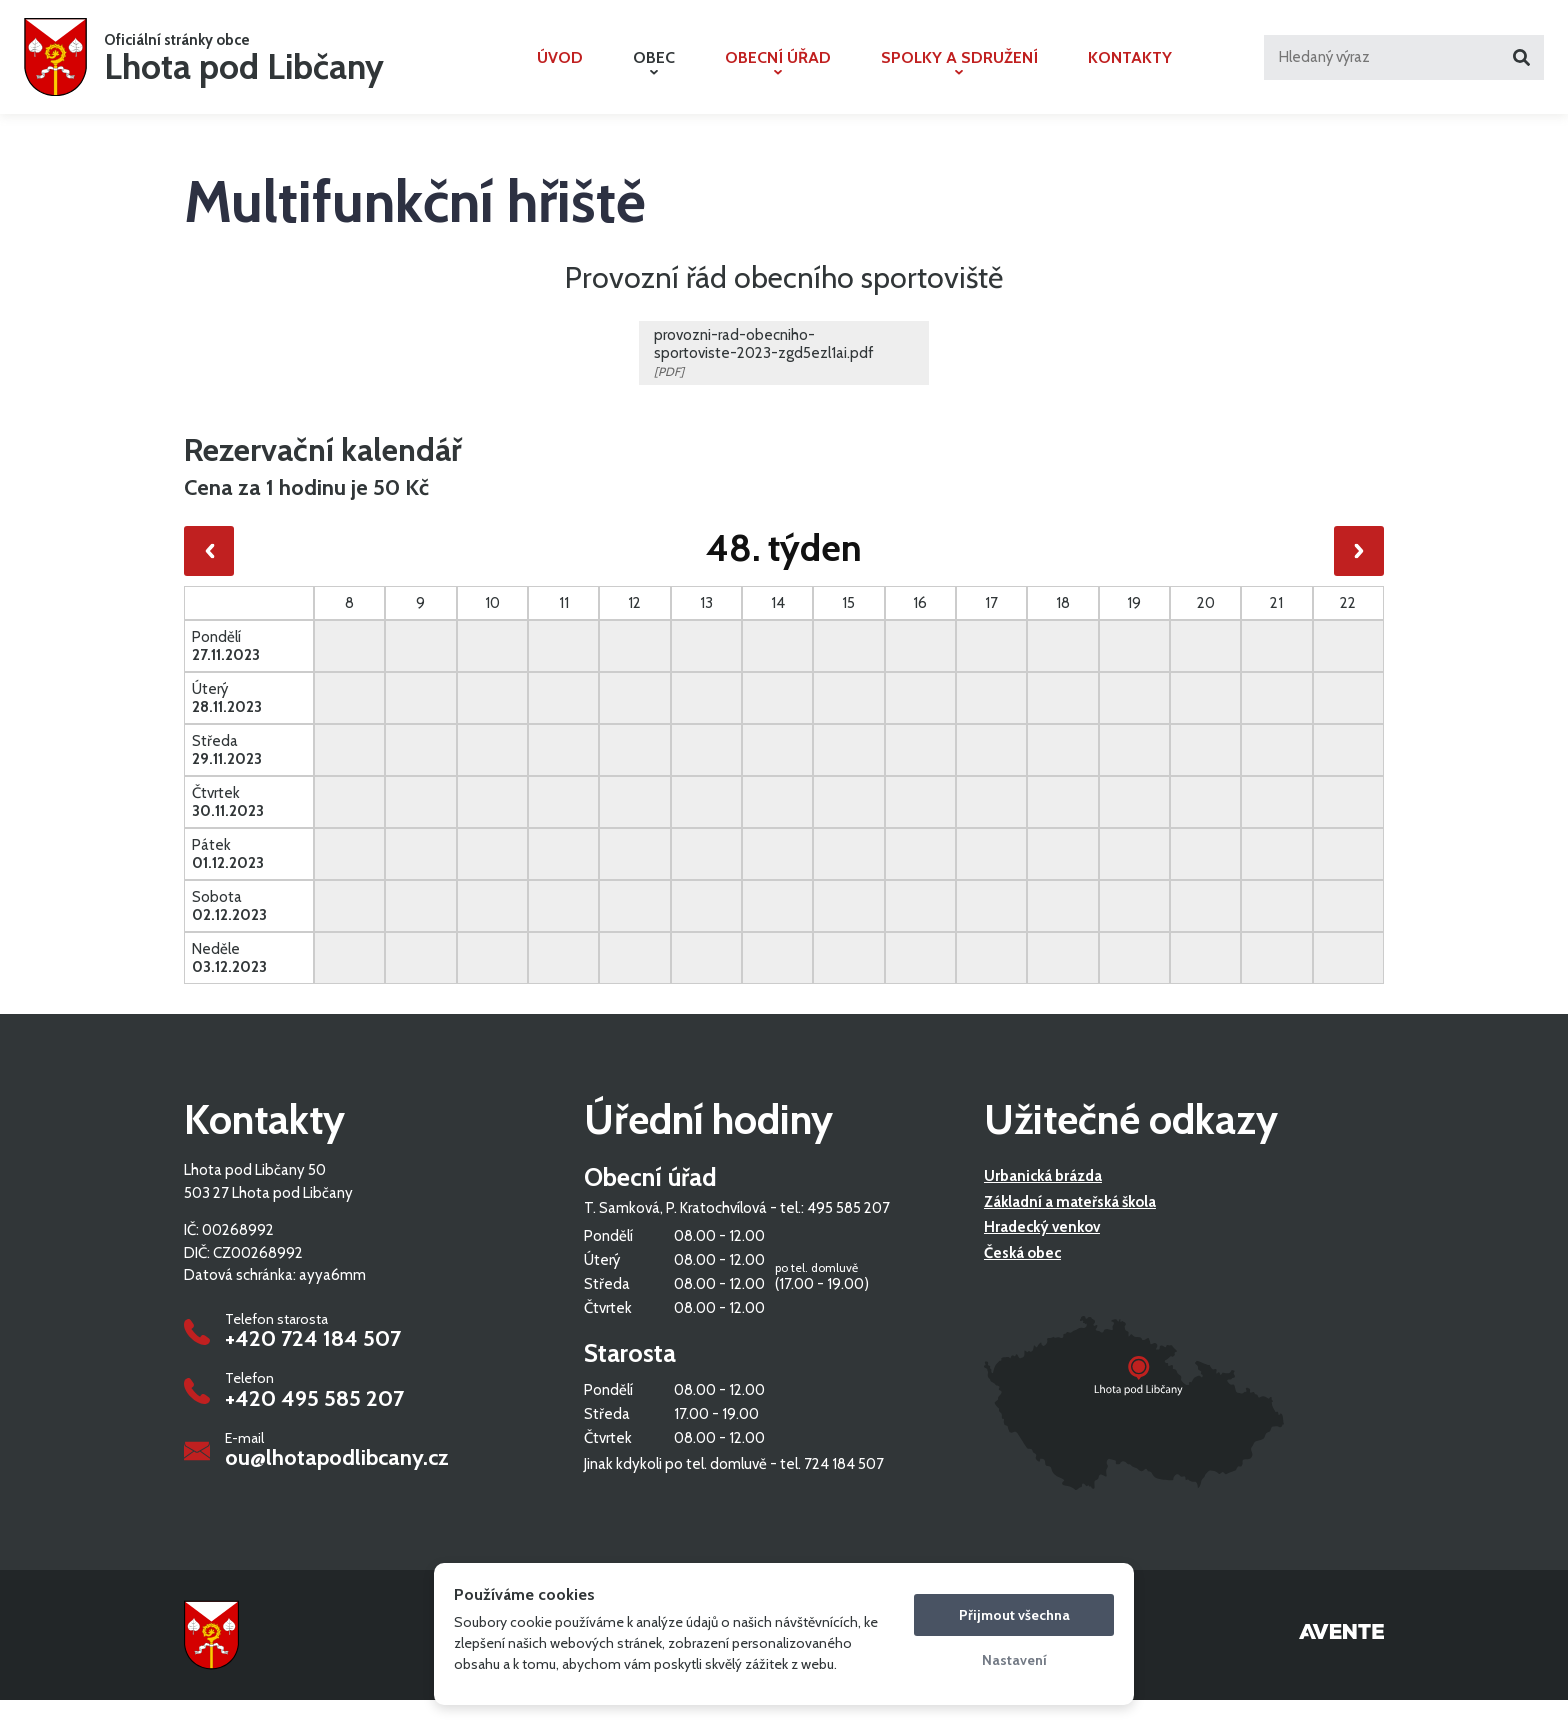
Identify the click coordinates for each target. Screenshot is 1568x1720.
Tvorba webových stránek (1341, 1655)
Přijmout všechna (1014, 1615)
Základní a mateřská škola (1070, 1223)
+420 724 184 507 (313, 1360)
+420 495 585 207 (314, 1419)
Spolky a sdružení (959, 71)
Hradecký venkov (1042, 1248)
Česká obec (1022, 1274)
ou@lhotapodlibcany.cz (337, 1479)
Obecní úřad (778, 71)
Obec (654, 71)
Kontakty (1130, 67)
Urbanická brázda (1043, 1197)
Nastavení (1014, 1660)
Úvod (560, 67)
